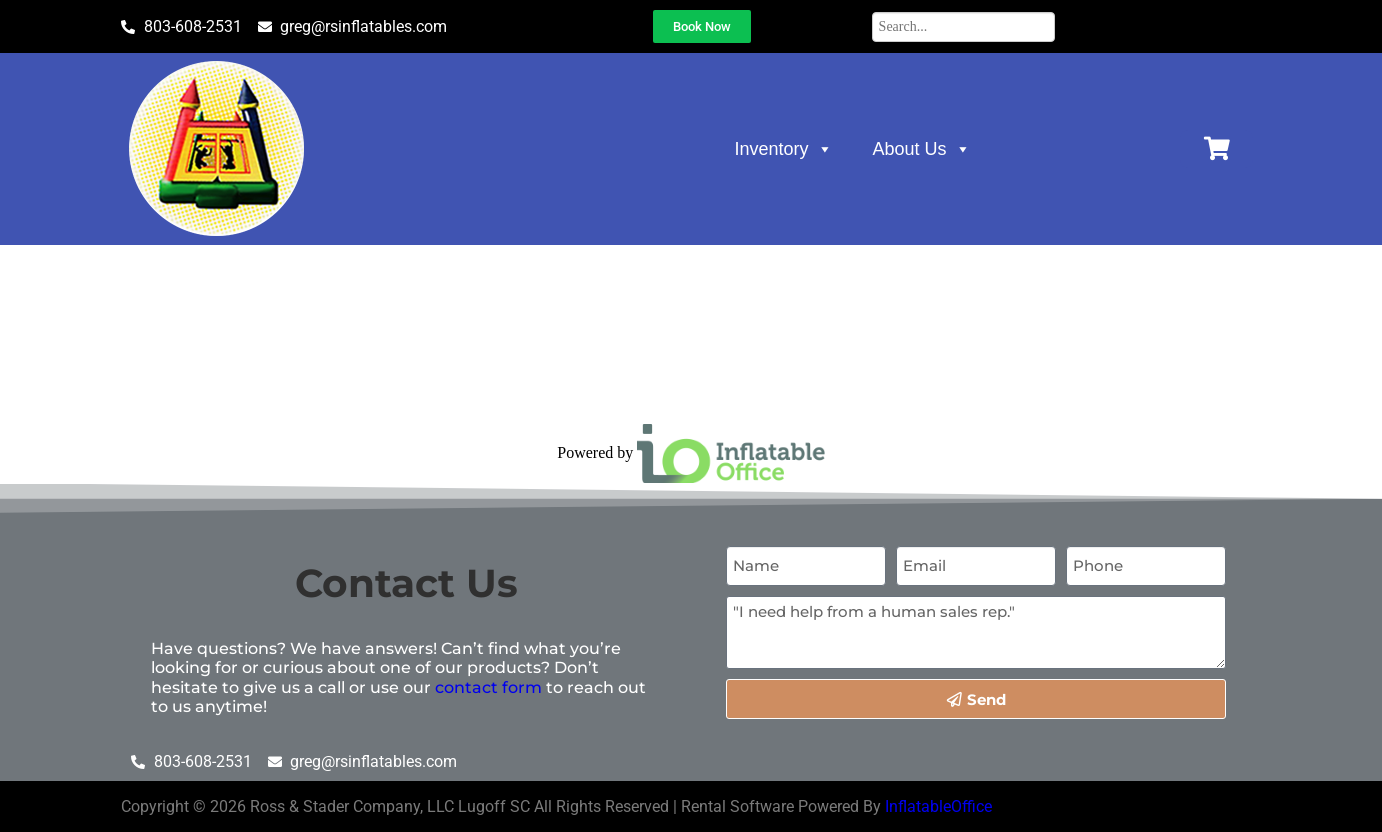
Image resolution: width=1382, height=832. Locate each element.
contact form (488, 687)
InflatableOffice (938, 806)
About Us (922, 149)
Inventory (784, 149)
